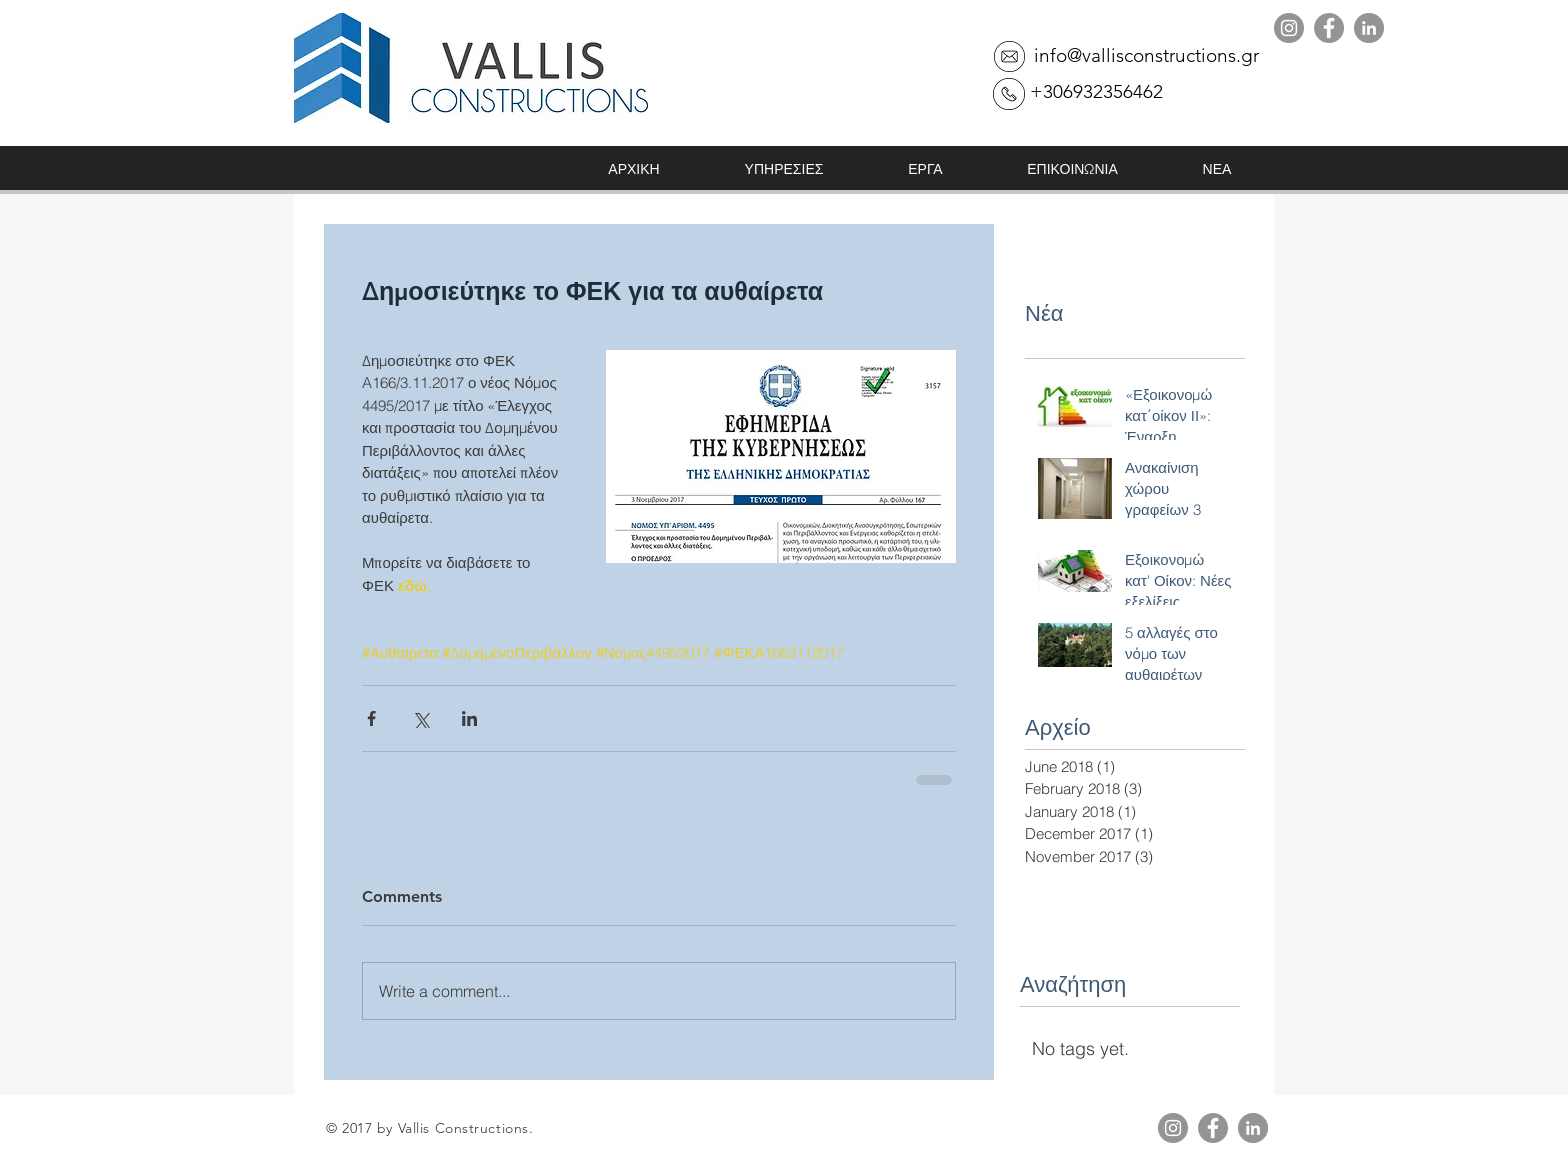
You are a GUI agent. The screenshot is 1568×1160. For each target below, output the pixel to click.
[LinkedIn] (1369, 28)
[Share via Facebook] (371, 718)
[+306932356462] (1096, 92)
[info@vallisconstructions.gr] (1146, 56)
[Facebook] (1329, 28)
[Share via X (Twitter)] (420, 718)
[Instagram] (1289, 28)
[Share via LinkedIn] (469, 718)
